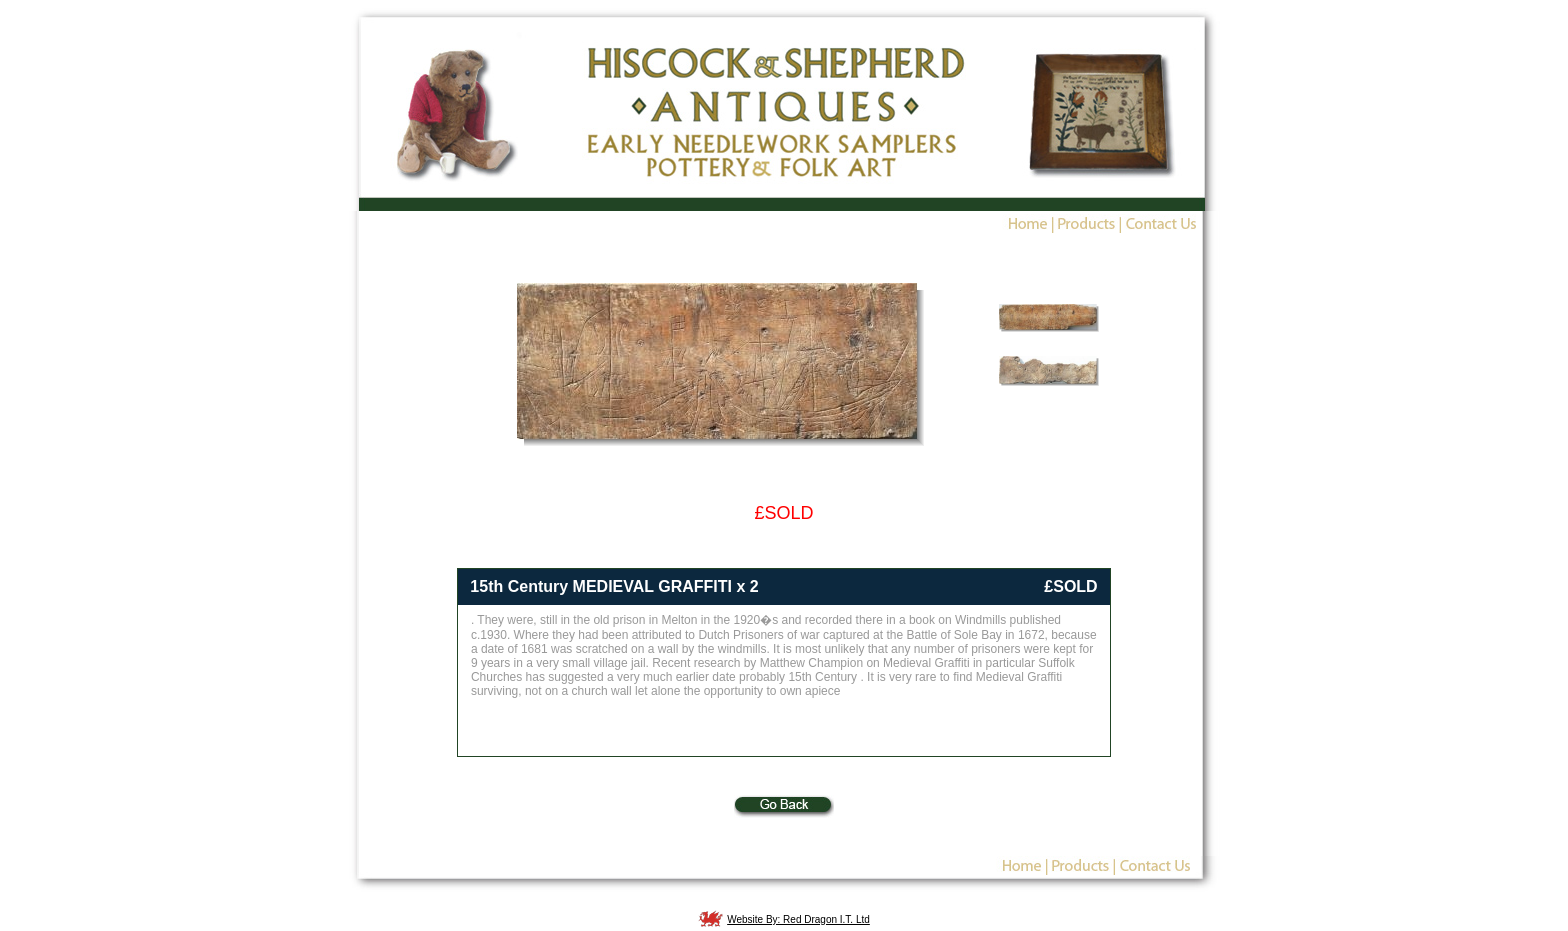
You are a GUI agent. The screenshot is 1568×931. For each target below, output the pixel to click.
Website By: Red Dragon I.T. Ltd (798, 919)
